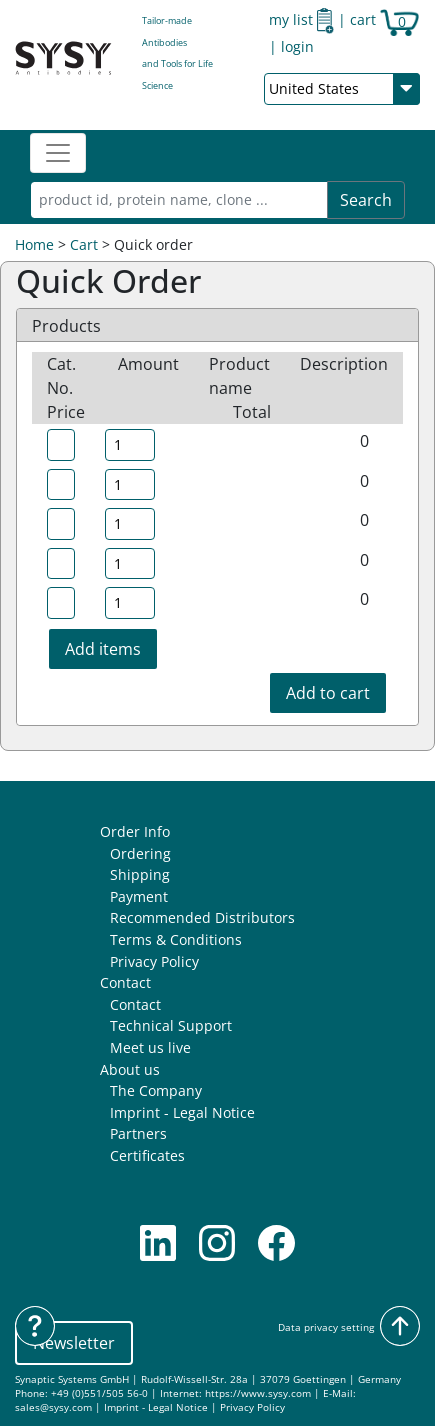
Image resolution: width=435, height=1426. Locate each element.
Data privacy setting (326, 1327)
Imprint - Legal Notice (182, 1112)
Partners (138, 1133)
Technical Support (171, 1025)
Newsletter (74, 1343)
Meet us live (150, 1047)
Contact (125, 982)
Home (34, 244)
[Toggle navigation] (58, 153)
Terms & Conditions (176, 939)
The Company (156, 1090)
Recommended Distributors (202, 917)
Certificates (147, 1155)
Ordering (140, 853)
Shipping (140, 874)
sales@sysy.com (53, 1407)
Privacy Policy (154, 961)
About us (130, 1069)
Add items (103, 649)
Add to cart (328, 693)
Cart (84, 244)
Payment (139, 896)
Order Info (135, 831)
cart (384, 19)
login (297, 46)
